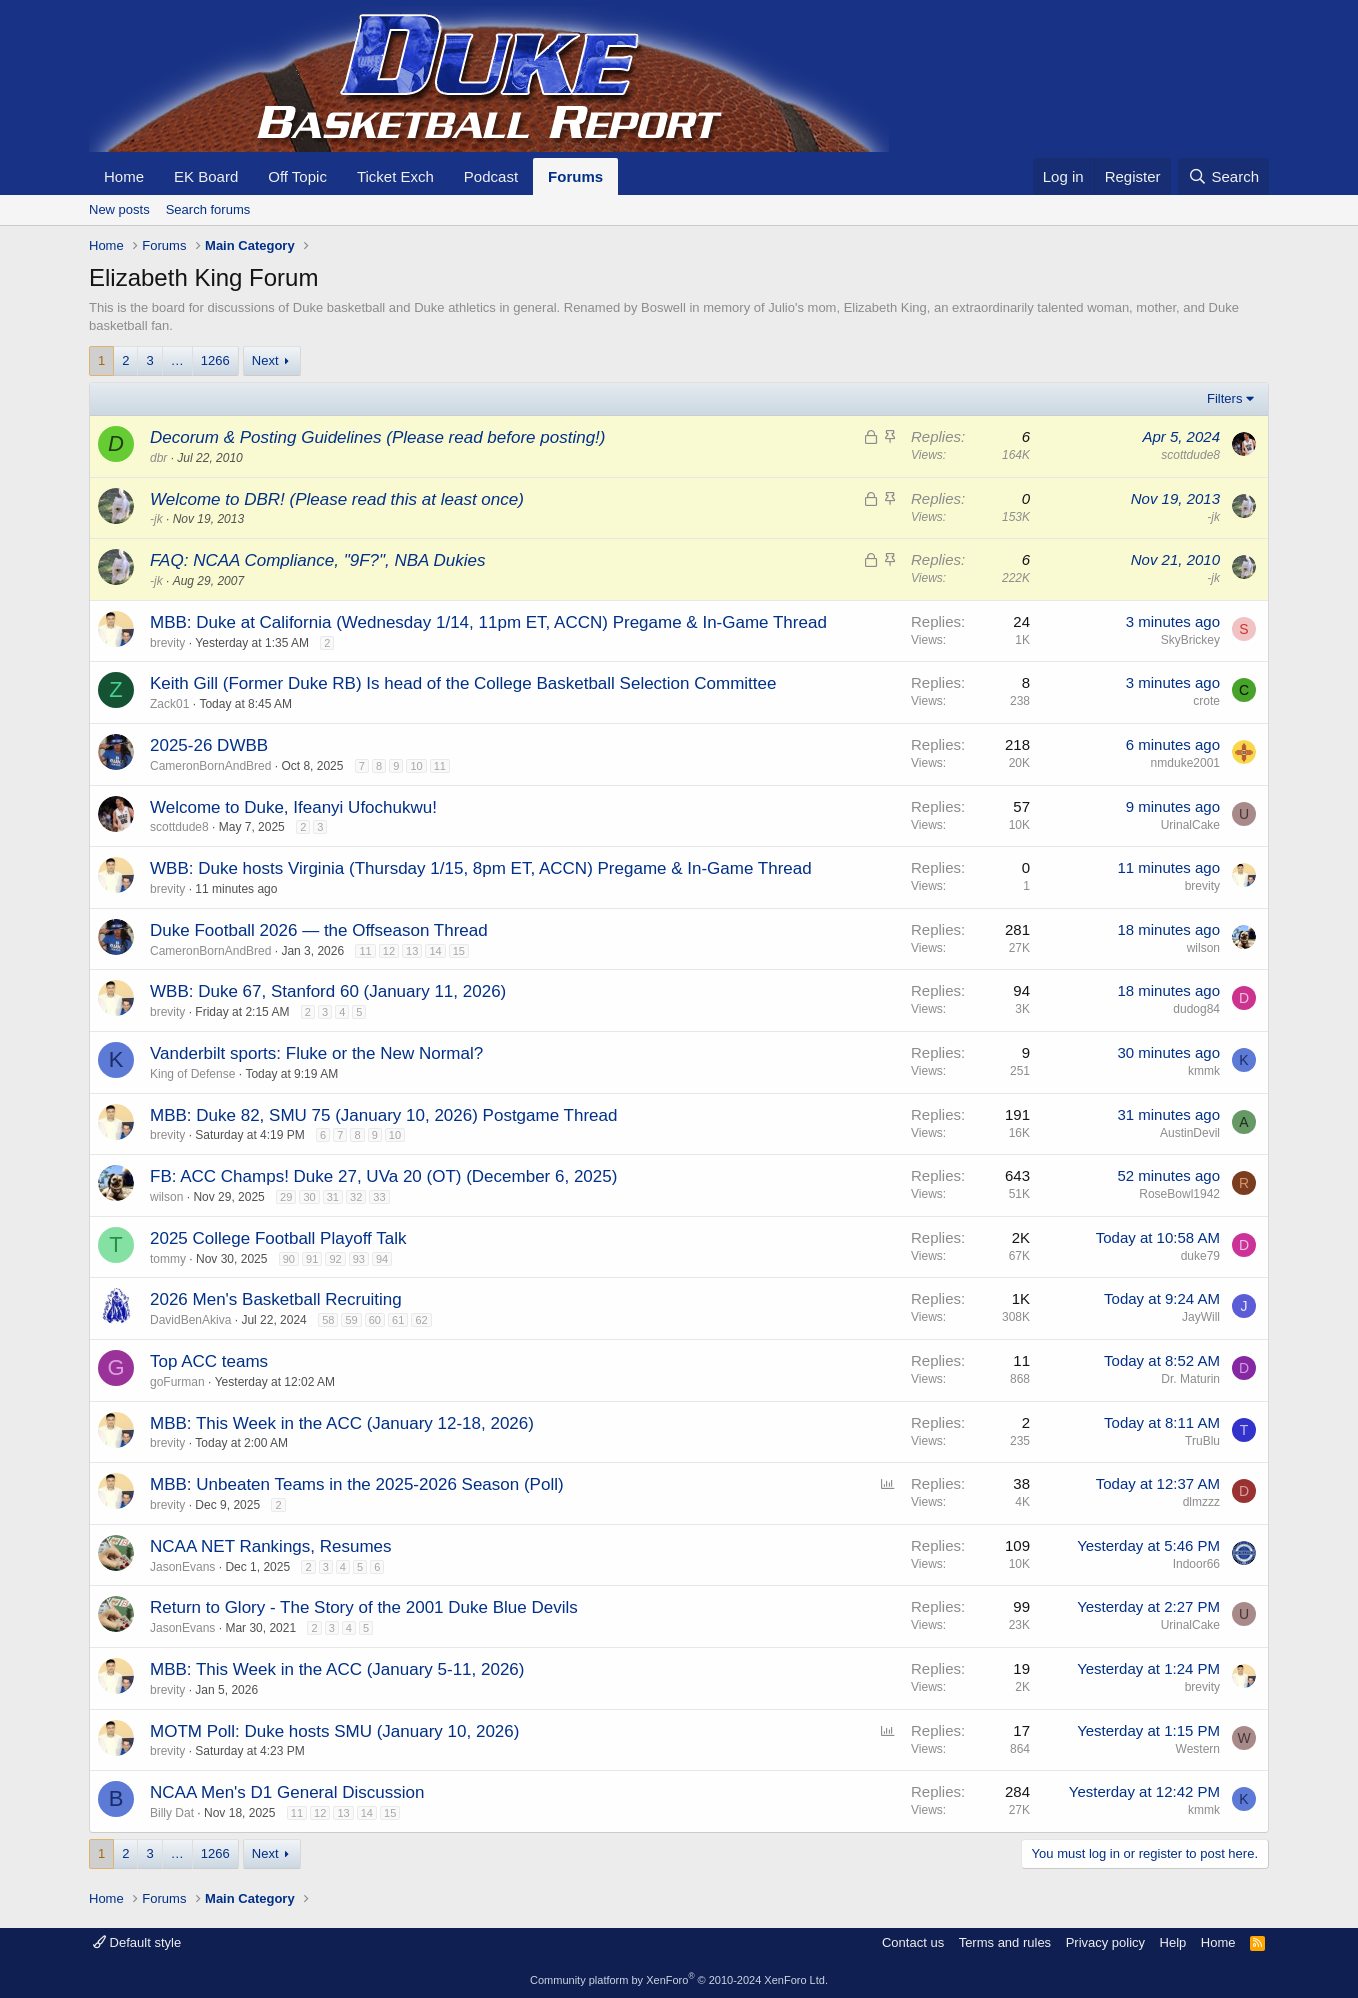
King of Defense (192, 1074)
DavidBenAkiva (190, 1320)
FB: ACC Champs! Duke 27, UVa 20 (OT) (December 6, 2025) (383, 1176)
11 (440, 766)
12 (389, 951)
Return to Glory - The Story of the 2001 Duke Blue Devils (364, 1607)
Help (1173, 1942)
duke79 (1200, 1256)
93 (359, 1259)
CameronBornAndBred (210, 766)
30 (309, 1197)
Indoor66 (1196, 1564)
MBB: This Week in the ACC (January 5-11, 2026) (337, 1669)
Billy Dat (172, 1813)
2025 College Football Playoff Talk (278, 1238)
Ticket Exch (395, 176)
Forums (575, 176)
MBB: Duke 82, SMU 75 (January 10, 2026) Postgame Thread (383, 1115)
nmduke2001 (1185, 763)
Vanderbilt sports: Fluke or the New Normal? (316, 1053)
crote (1206, 701)
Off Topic (297, 176)
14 (435, 951)
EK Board (206, 176)
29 (286, 1197)
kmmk (1204, 1071)
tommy (168, 1259)
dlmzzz (1201, 1502)
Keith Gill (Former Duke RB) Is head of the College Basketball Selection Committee (463, 683)
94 (382, 1259)
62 (421, 1320)
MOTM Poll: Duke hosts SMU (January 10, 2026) (334, 1731)
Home (124, 176)
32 (356, 1197)
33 (379, 1197)
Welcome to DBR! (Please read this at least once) (337, 499)
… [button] (177, 360)
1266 (215, 360)
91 (312, 1259)
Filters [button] (1224, 398)
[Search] (1223, 176)
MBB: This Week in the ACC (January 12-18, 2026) (342, 1423)
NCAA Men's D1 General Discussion (287, 1792)
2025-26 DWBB (209, 745)
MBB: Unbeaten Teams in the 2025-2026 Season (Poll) (357, 1484)
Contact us (913, 1942)
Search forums (208, 209)
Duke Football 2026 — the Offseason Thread (319, 930)
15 (459, 951)
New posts (119, 209)
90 (289, 1259)
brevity (167, 643)
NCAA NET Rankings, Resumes (271, 1546)
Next (265, 360)
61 (398, 1320)
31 (333, 1197)
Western (1198, 1749)
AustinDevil (1190, 1133)
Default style (137, 1942)
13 (412, 951)
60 (375, 1320)
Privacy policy (1105, 1942)
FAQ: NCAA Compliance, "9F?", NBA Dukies (317, 560)
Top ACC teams (209, 1361)
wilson (1203, 948)
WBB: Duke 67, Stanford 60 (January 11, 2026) (328, 991)
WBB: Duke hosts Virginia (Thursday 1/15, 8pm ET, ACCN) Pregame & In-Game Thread (481, 868)
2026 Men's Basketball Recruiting (276, 1299)
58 (328, 1320)
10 (416, 766)
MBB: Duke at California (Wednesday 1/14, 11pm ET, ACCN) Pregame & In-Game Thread (488, 622)
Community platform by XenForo (679, 1980)
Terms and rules (1005, 1942)
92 (335, 1259)
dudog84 (1196, 1009)
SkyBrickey (1190, 640)
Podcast (491, 176)
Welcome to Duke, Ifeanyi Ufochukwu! (293, 807)
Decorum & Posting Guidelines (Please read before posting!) (377, 437)
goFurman (177, 1382)
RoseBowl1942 (1179, 1194)
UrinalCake (1190, 825)
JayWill (1201, 1317)
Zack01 (169, 704)
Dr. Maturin (1190, 1379)
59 (351, 1320)
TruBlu (1202, 1441)
